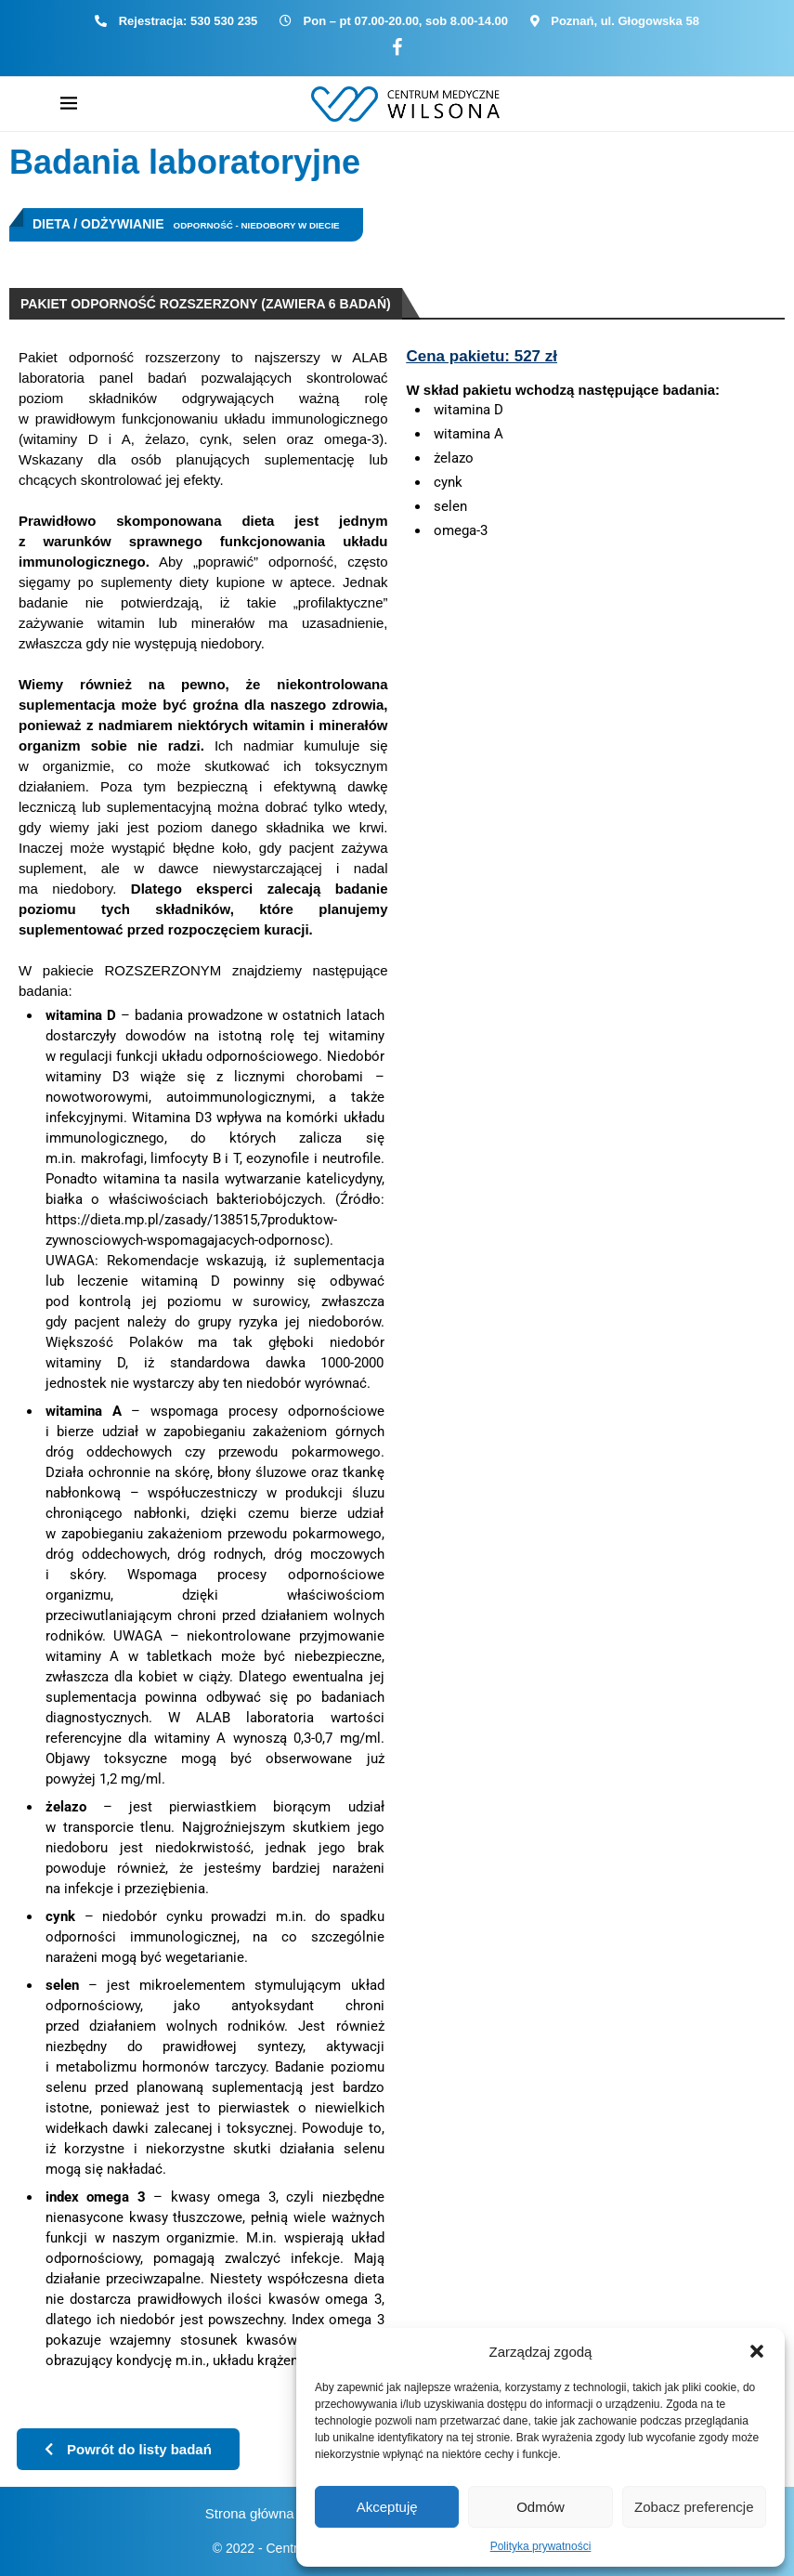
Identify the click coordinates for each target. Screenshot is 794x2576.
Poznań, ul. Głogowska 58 (625, 21)
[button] (757, 2351)
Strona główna (249, 2513)
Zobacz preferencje (693, 2507)
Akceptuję (387, 2507)
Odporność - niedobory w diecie (257, 225)
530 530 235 (223, 21)
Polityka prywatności (541, 2546)
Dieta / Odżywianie (98, 223)
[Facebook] (397, 48)
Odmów (540, 2507)
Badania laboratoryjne (184, 162)
